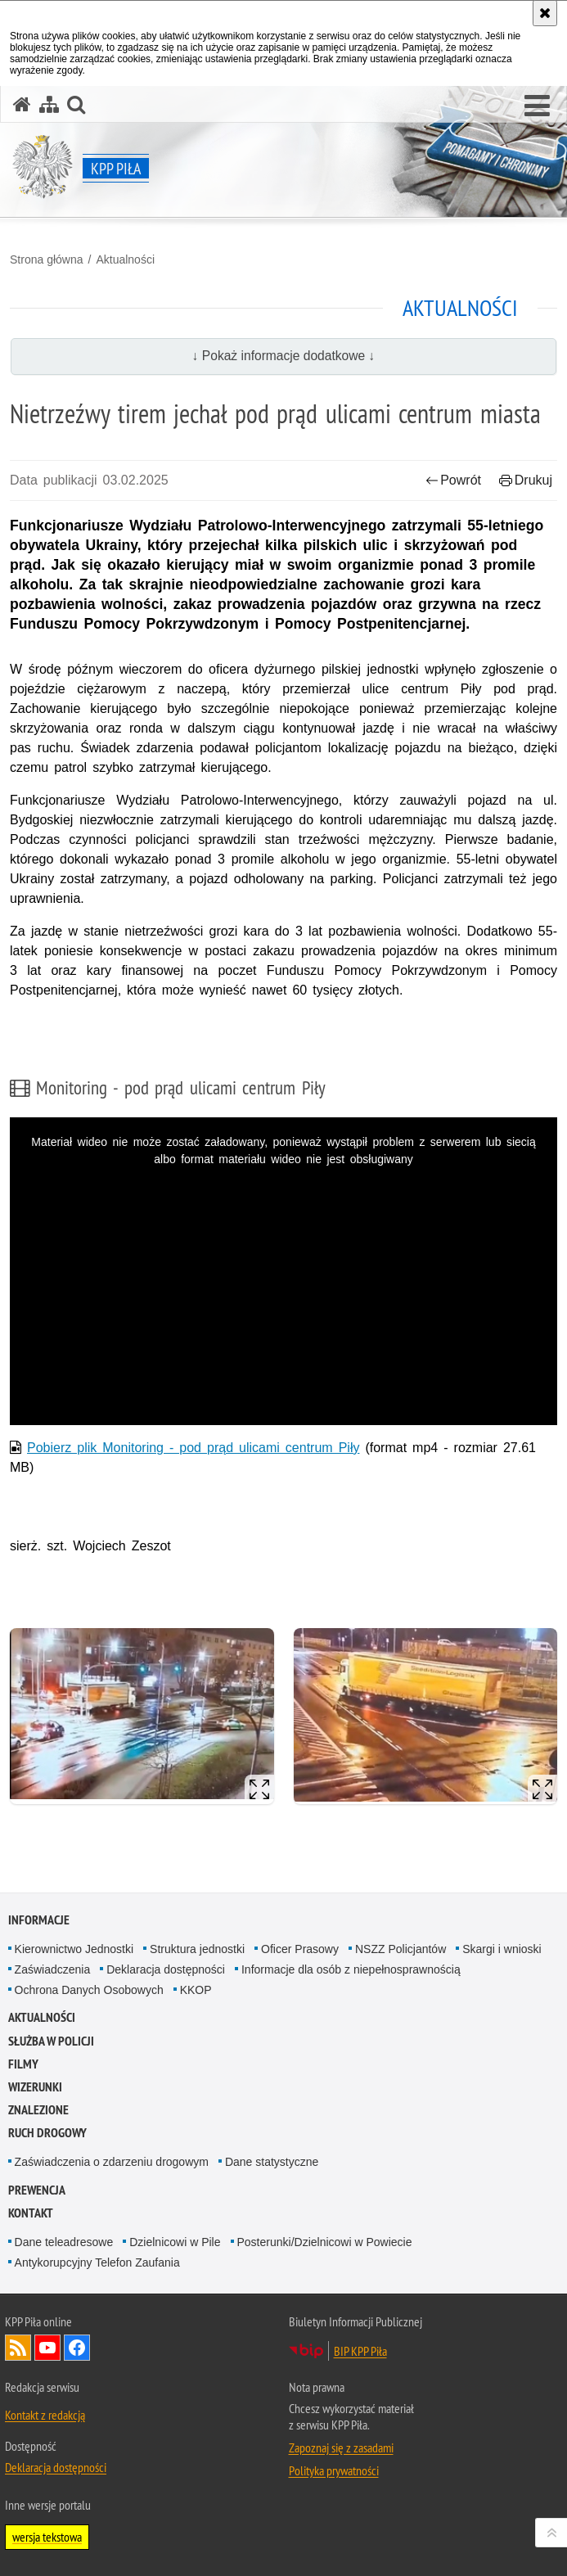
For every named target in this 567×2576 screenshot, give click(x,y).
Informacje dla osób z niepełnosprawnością (351, 1969)
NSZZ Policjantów (400, 1949)
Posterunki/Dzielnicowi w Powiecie (324, 2242)
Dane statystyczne (271, 2161)
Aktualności (125, 259)
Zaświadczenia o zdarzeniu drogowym (112, 2161)
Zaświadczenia (53, 1969)
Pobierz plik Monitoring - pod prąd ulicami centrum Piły (193, 1448)
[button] (537, 106)
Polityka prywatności (334, 2470)
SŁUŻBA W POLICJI (51, 2041)
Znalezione (38, 2109)
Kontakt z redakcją (45, 2415)
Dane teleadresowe (64, 2242)
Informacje (39, 1920)
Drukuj (525, 480)
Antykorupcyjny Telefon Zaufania (97, 2262)
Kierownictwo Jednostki (74, 1949)
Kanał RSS (18, 2348)
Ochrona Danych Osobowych (89, 1989)
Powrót (453, 480)
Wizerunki (35, 2087)
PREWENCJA (36, 2190)
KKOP (196, 1989)
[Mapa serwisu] (49, 104)
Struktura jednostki (197, 1949)
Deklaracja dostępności (165, 1969)
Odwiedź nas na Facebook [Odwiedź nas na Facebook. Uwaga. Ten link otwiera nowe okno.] (77, 2348)
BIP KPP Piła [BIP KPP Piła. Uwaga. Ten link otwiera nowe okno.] (360, 2351)
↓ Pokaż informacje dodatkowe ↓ (284, 356)
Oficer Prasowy (300, 1949)
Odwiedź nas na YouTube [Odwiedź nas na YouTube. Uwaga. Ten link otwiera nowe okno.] (47, 2348)
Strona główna (46, 259)
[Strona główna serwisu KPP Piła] (22, 104)
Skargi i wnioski (501, 1949)
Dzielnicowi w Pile (174, 2242)
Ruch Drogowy (47, 2132)
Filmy (23, 2064)
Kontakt (30, 2213)
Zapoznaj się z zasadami (341, 2447)
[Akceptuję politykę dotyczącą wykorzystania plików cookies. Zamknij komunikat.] (545, 13)
